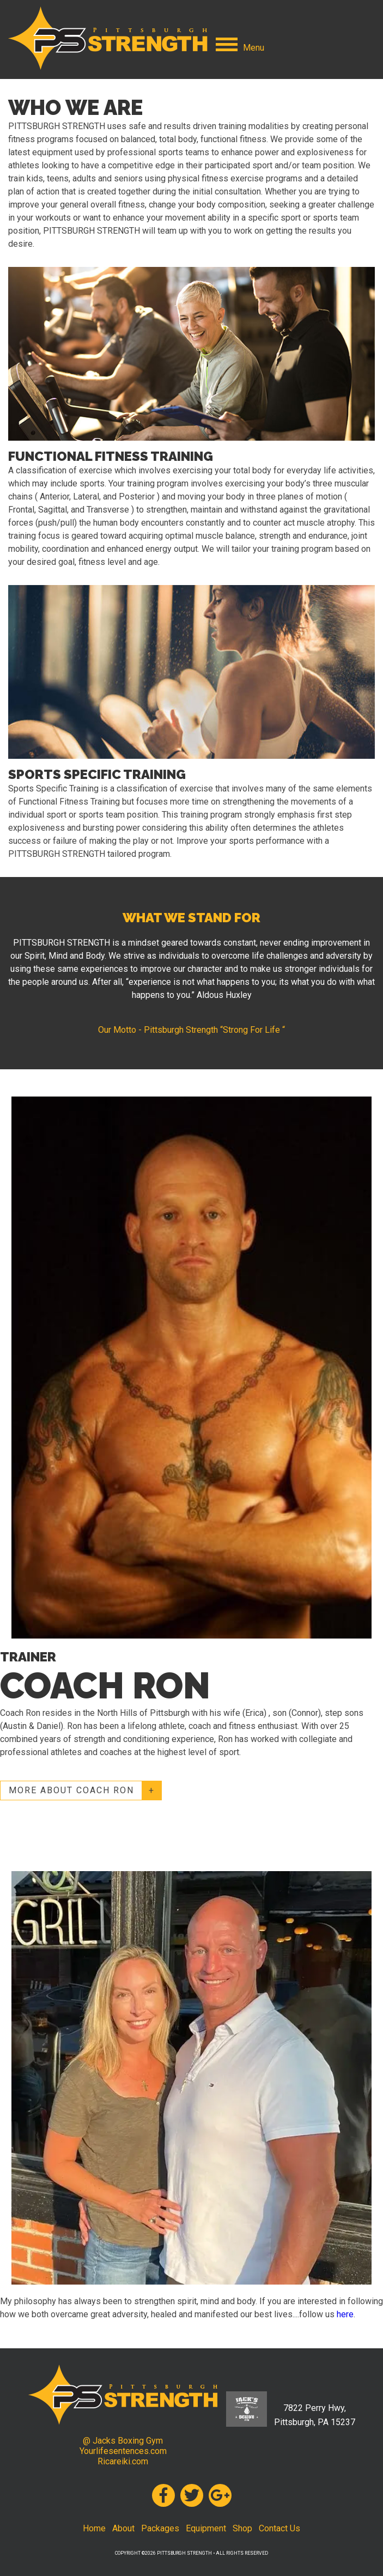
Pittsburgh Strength (108, 38)
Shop (242, 2528)
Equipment (206, 2528)
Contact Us (279, 2528)
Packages (160, 2528)
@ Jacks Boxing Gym (123, 2440)
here (345, 2314)
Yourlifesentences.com (123, 2451)
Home (94, 2528)
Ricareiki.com (123, 2461)
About (123, 2528)
